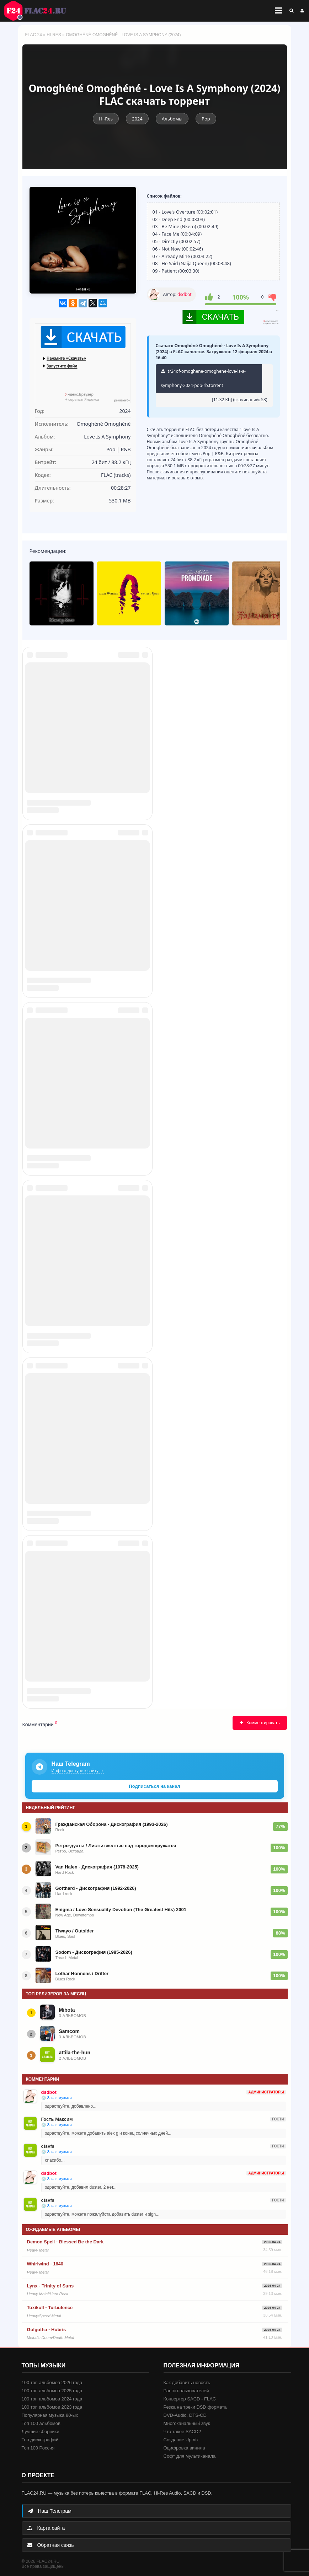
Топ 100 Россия (38, 2448)
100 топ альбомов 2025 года (52, 2390)
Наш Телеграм (49, 2511)
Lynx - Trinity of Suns (50, 2286)
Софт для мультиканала (190, 2456)
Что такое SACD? (182, 2431)
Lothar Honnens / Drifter (82, 1973)
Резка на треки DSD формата (195, 2407)
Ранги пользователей (186, 2390)
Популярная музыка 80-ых (50, 2415)
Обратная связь (50, 2545)
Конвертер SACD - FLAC (190, 2399)
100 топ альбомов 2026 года (52, 2382)
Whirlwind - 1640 (45, 2263)
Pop (206, 118)
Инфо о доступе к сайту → (78, 1770)
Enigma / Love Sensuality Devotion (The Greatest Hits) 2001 (120, 1909)
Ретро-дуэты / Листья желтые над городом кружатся (115, 1845)
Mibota (67, 2010)
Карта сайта (46, 2528)
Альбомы (172, 118)
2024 (137, 118)
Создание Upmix (181, 2439)
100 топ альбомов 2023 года (52, 2407)
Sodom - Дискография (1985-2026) (93, 1952)
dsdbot (184, 294)
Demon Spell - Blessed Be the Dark (65, 2241)
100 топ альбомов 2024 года (52, 2399)
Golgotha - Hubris (46, 2329)
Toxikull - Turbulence (50, 2307)
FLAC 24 (39, 10)
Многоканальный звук (187, 2423)
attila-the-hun (75, 2052)
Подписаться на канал (154, 1786)
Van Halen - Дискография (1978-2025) (97, 1867)
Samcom (69, 2031)
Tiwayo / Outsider (74, 1931)
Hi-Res (54, 34)
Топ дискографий (40, 2439)
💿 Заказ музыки (56, 2098)
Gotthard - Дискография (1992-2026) (95, 1888)
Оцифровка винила (184, 2448)
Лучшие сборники (40, 2431)
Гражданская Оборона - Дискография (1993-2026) (111, 1824)
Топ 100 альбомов (41, 2423)
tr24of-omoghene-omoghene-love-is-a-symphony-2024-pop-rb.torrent (203, 378)
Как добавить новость (187, 2382)
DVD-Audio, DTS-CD (185, 2415)
